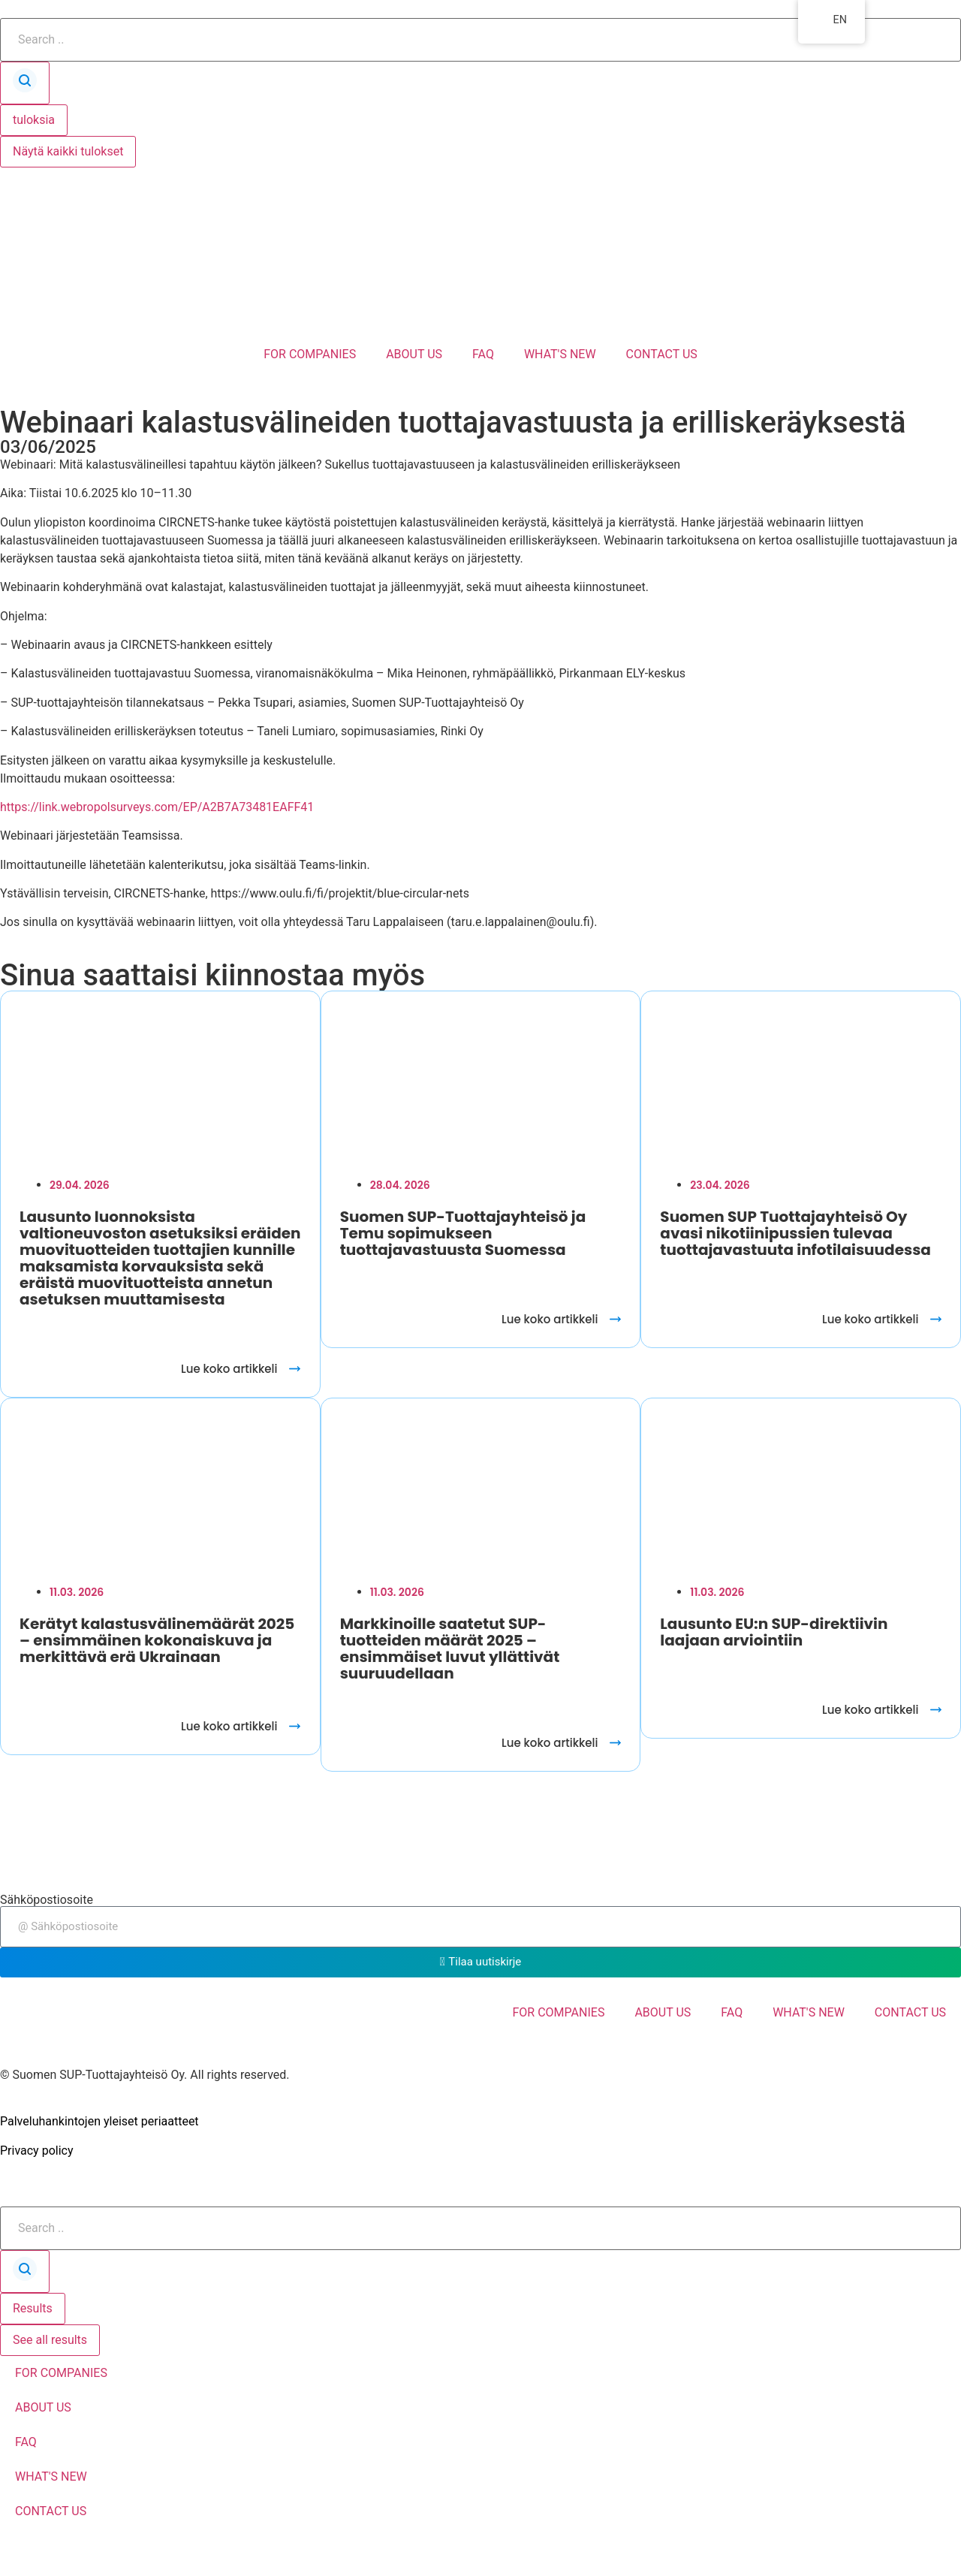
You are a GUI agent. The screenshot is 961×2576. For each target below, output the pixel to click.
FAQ (483, 354)
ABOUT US (414, 354)
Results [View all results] (33, 2308)
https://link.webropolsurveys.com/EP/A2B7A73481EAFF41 (157, 807)
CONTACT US (661, 354)
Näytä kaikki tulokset (68, 151)
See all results (50, 2340)
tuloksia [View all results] (34, 120)
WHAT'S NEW (560, 354)
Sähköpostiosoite (46, 1900)
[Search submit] (25, 83)
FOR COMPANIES (310, 354)
